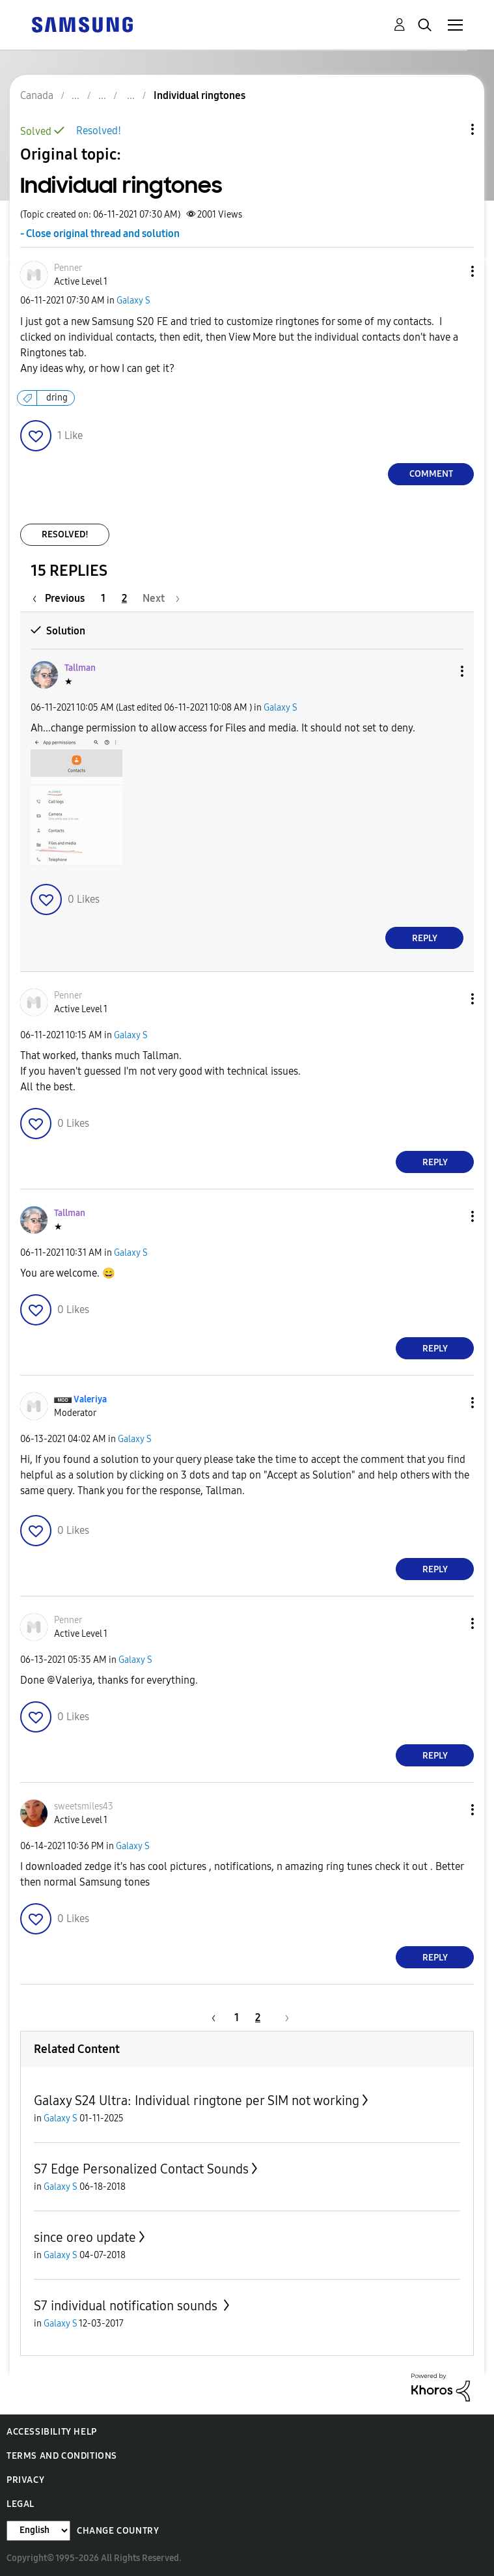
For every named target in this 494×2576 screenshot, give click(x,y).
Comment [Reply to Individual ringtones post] (431, 473)
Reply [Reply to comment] (424, 938)
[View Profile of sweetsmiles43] (83, 1806)
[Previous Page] (62, 598)
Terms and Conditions (62, 2455)
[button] (451, 271)
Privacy (25, 2479)
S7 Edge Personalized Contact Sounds (141, 2169)
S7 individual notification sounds (127, 2306)
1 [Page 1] (103, 598)
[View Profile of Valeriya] (90, 1399)
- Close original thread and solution (100, 233)
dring (57, 397)
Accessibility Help (52, 2431)
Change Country (118, 2530)
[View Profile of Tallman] (80, 667)
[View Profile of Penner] (68, 268)
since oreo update (85, 2237)
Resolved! (98, 130)
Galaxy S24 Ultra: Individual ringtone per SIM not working (196, 2100)
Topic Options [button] (450, 129)
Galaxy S (133, 300)
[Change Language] (38, 2531)
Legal (20, 2504)
